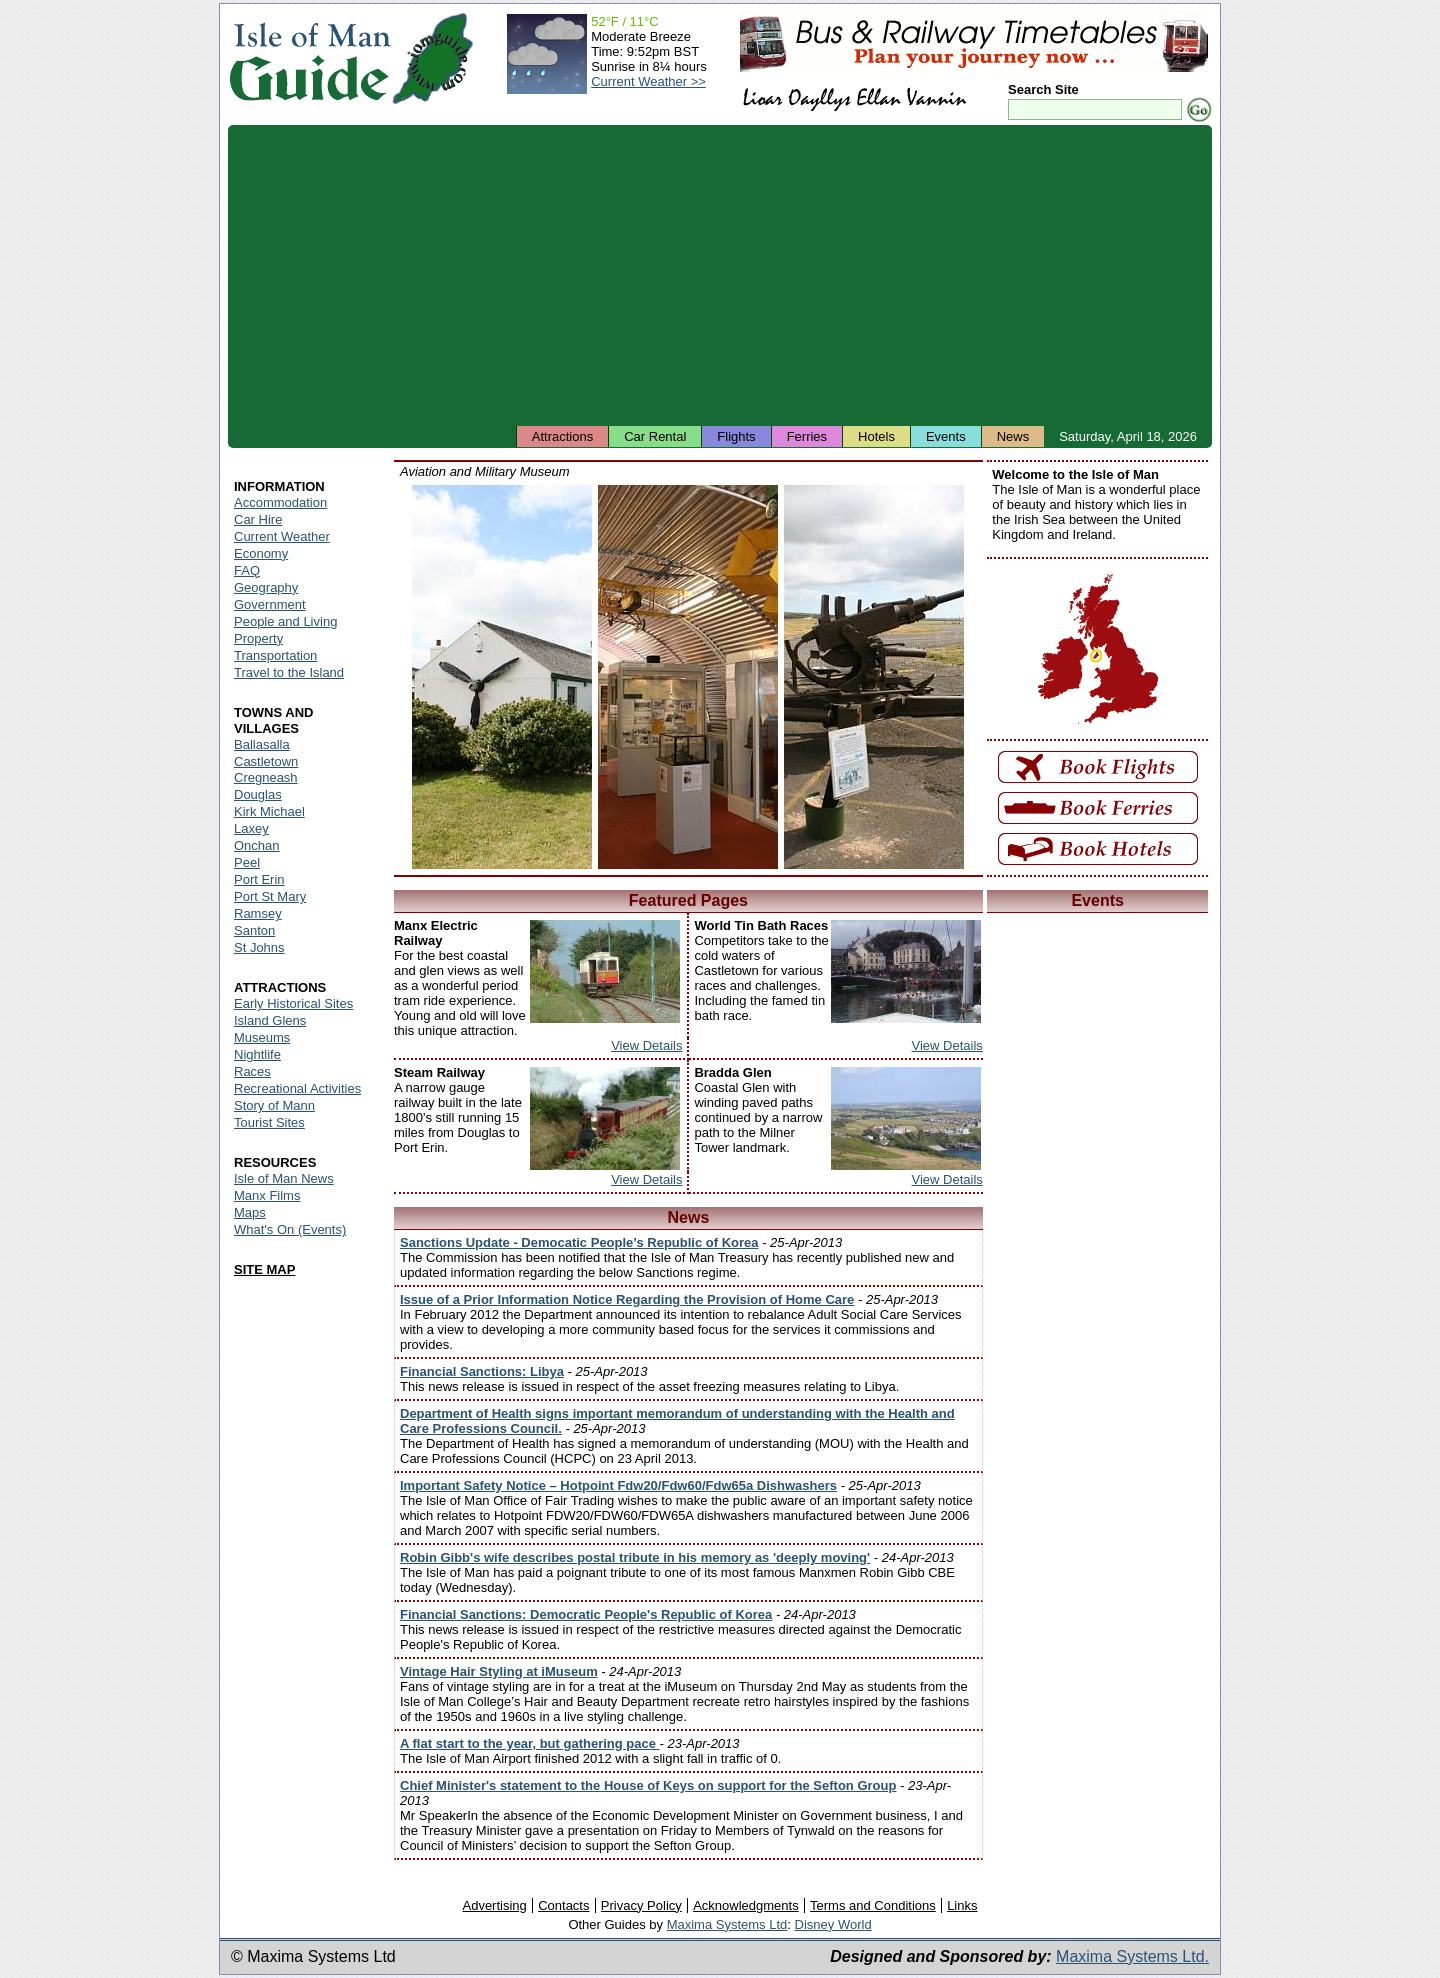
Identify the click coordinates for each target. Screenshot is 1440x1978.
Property (258, 638)
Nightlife (257, 1054)
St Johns (259, 947)
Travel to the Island (289, 672)
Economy (261, 553)
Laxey (251, 828)
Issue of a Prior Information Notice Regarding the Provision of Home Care (627, 1299)
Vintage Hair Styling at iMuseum (499, 1671)
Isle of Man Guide (309, 58)
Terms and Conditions (873, 1905)
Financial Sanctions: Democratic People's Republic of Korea (586, 1614)
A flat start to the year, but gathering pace (530, 1743)
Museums (262, 1037)
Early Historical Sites (293, 1003)
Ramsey (258, 913)
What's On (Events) (290, 1229)
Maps (250, 1212)
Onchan (257, 845)
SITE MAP (264, 1269)
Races (252, 1071)
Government (270, 604)
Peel (247, 862)
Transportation (275, 655)
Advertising (494, 1905)
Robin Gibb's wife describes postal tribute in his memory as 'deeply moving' (635, 1557)
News (1013, 436)
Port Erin (259, 879)
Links (962, 1905)
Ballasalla (262, 744)
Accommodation (280, 502)
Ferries (807, 436)
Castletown (266, 761)
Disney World (833, 1924)
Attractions (562, 436)
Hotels (876, 436)
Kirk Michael (269, 811)
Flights (736, 436)
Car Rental (655, 436)
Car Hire (258, 519)
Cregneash (266, 777)
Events (946, 436)
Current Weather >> (648, 81)
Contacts (563, 1905)
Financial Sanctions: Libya (482, 1371)
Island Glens (270, 1020)
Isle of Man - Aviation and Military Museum (502, 677)
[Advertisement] (720, 275)
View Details (646, 1045)
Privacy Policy (641, 1905)
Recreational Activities (297, 1088)
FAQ (247, 570)
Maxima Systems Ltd (727, 1924)
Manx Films (267, 1195)
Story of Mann (274, 1105)
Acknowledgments (746, 1905)
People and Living (285, 621)
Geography (266, 587)
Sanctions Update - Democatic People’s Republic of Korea (579, 1242)
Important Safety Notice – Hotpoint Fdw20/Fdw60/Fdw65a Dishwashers (618, 1485)
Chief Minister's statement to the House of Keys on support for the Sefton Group (648, 1785)
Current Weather (282, 536)
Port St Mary (270, 896)
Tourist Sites (269, 1122)
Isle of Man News (284, 1178)
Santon (254, 930)
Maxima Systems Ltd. (1132, 1956)
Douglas (258, 794)
